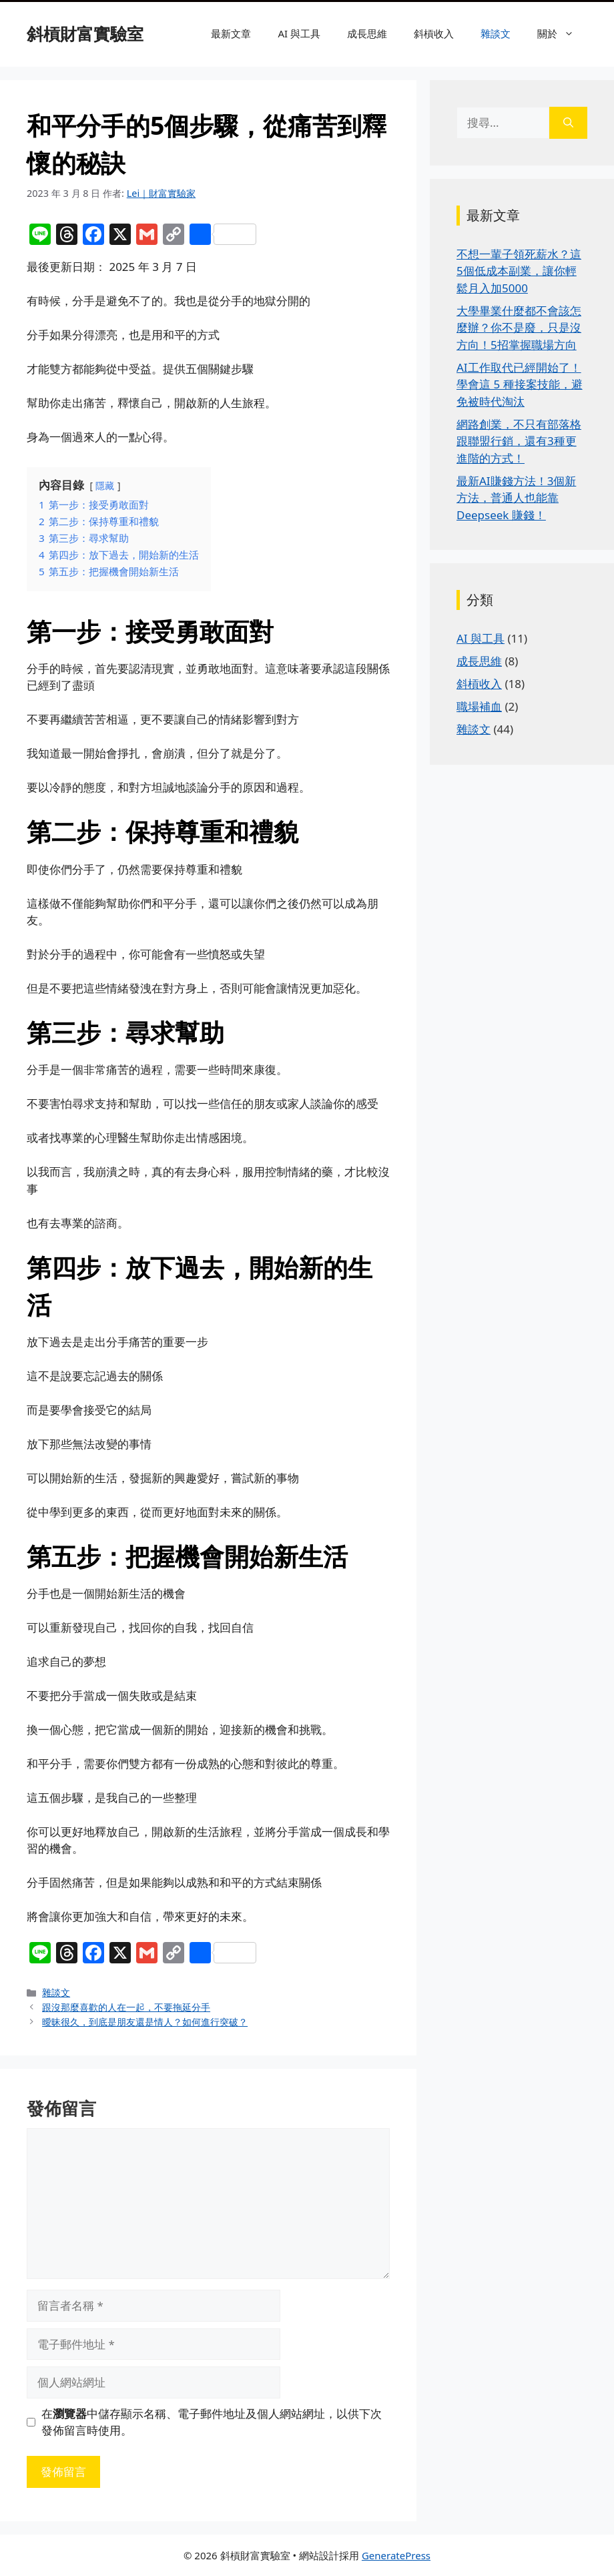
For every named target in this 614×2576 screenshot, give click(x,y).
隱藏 (104, 485)
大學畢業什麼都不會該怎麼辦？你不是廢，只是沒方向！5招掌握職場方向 (518, 327)
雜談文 (496, 33)
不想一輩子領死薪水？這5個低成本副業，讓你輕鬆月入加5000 (518, 271)
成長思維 (367, 33)
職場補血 (479, 706)
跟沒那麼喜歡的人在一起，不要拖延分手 (126, 2007)
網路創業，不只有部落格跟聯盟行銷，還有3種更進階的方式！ (518, 441)
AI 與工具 (299, 33)
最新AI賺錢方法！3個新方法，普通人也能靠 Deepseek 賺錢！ (516, 498)
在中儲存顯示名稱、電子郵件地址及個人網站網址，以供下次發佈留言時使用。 (211, 2422)
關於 (562, 33)
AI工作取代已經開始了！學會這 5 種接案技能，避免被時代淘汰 (519, 384)
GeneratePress (396, 2555)
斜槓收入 (434, 33)
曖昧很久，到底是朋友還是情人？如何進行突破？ (145, 2021)
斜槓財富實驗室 (85, 33)
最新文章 (231, 33)
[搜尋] (568, 123)
